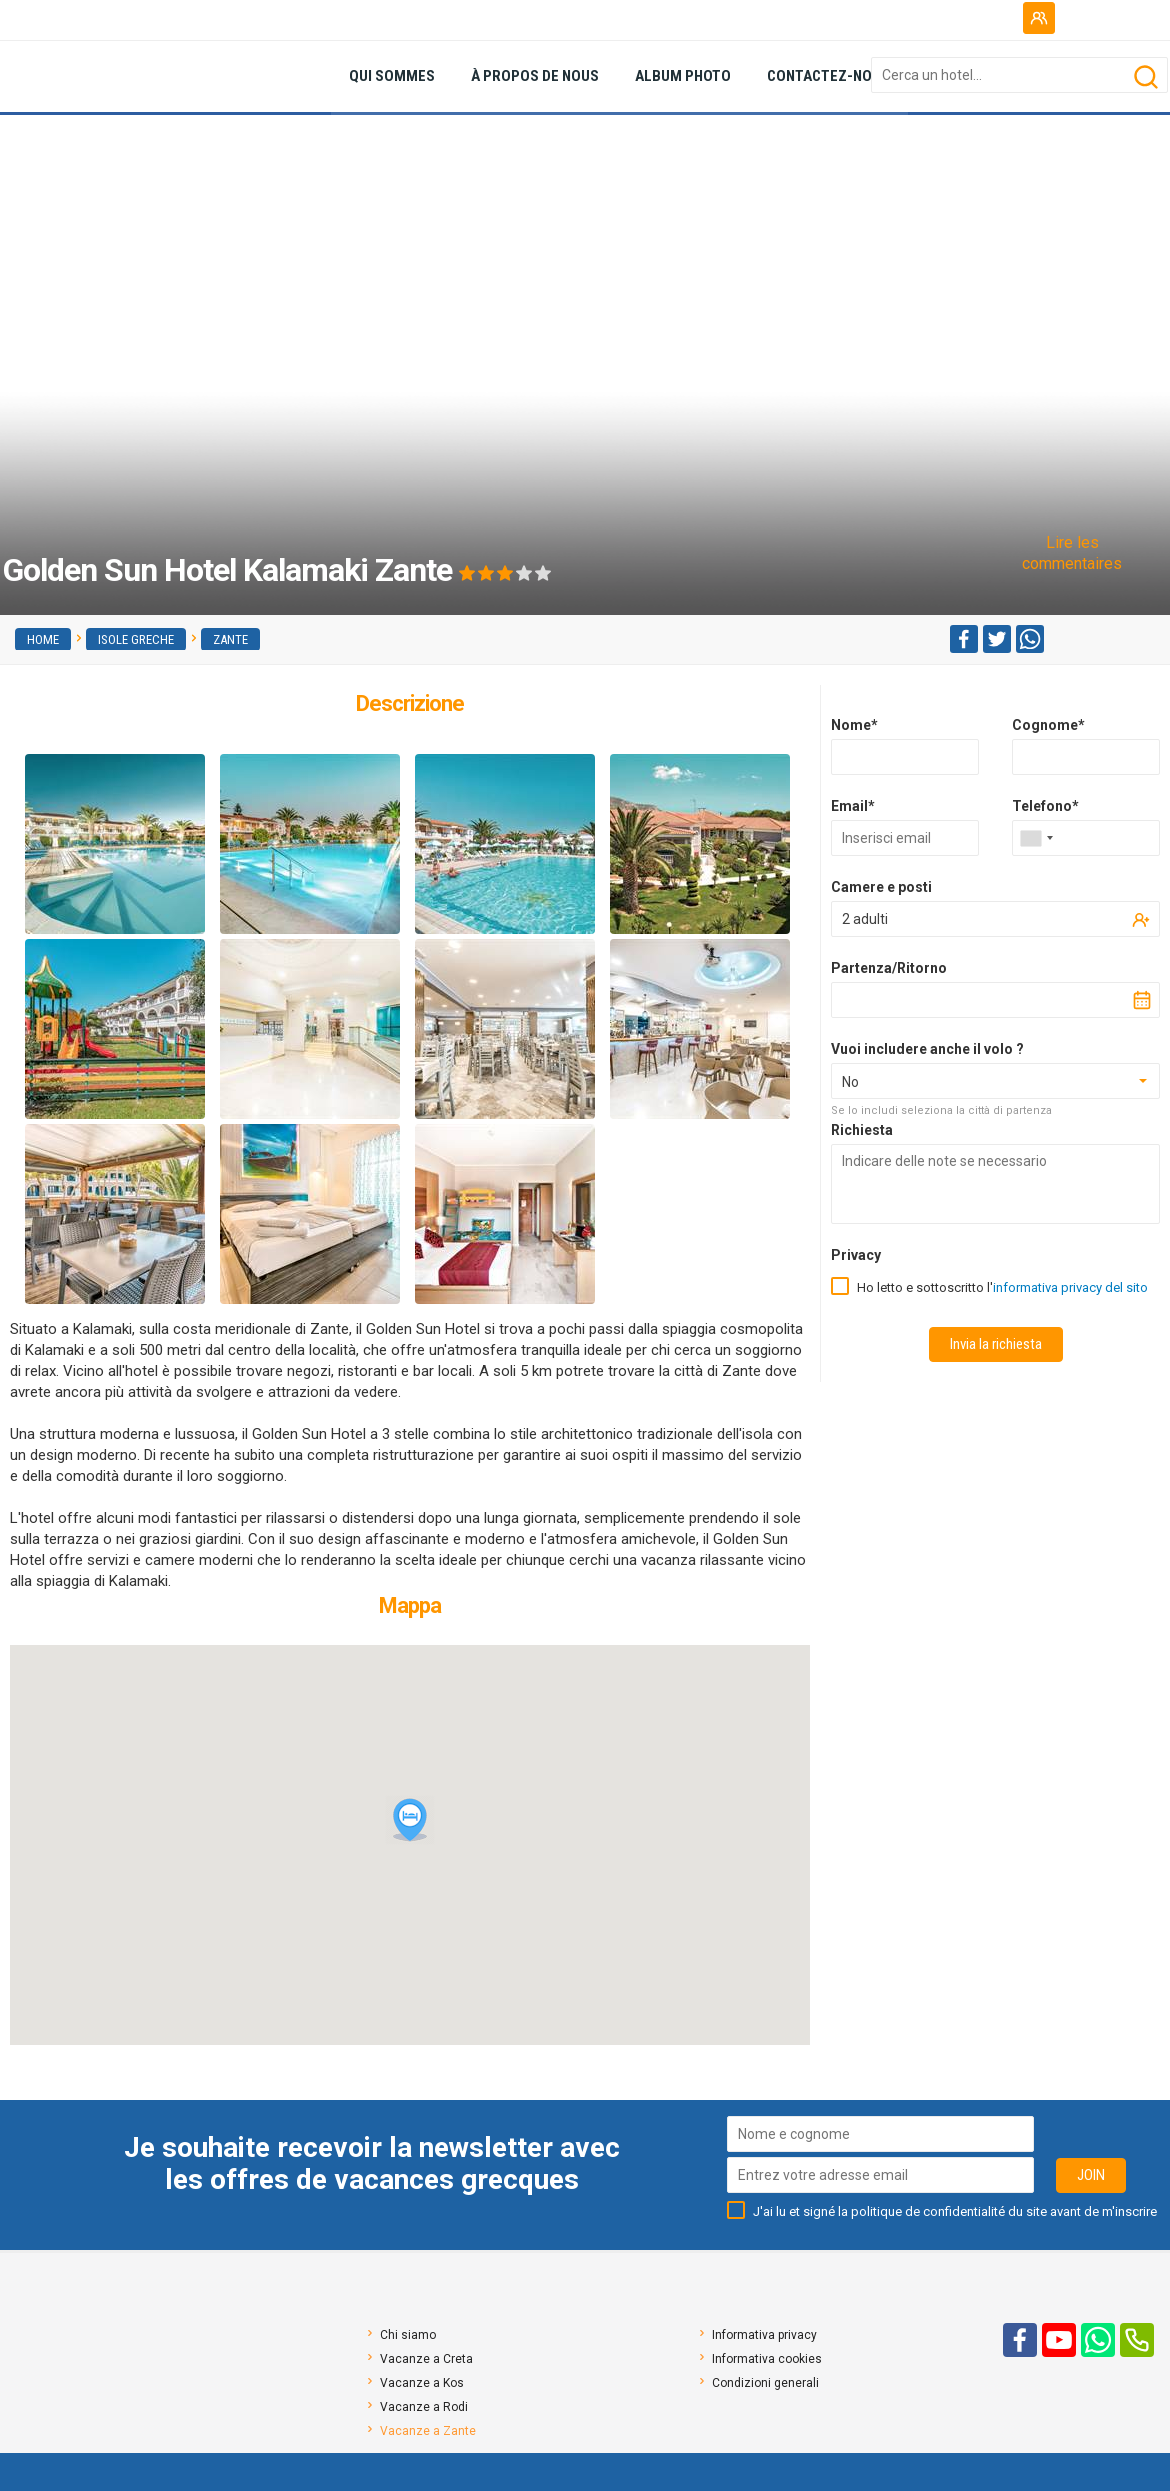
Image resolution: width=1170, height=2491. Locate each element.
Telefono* (1045, 806)
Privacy (856, 1255)
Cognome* (1048, 725)
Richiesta (862, 1130)
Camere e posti (881, 887)
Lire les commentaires (1072, 553)
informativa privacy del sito (1070, 1287)
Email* (853, 806)
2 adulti (865, 919)
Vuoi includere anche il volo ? (927, 1049)
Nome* (854, 725)
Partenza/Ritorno (889, 968)
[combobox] (1036, 838)
